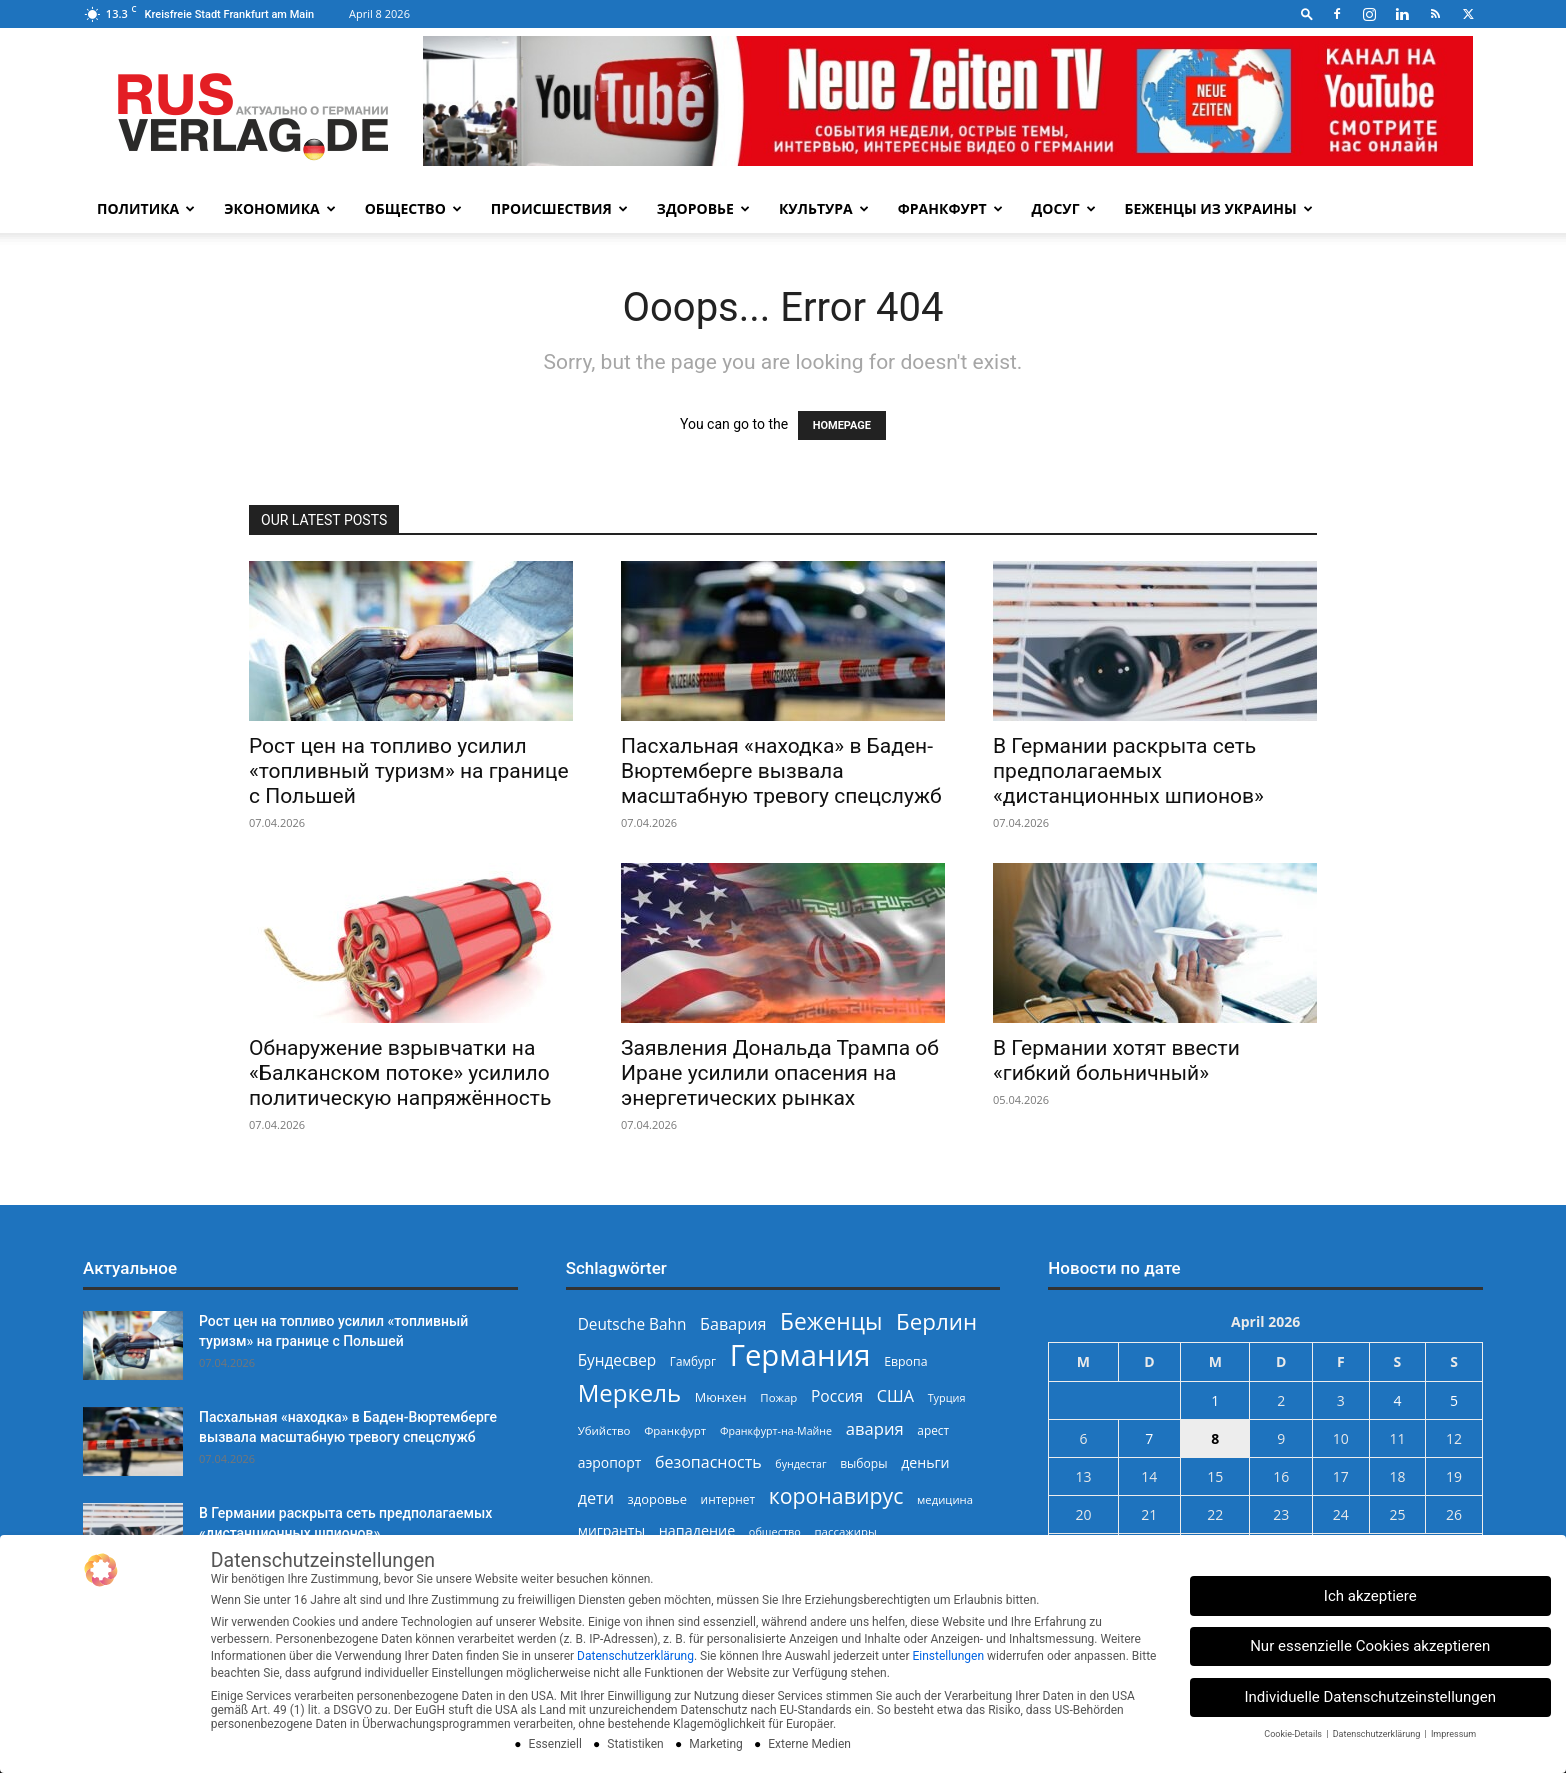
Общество (413, 208)
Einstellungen (948, 1656)
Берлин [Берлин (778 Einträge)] (936, 1321)
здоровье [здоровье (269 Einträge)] (657, 1499)
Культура (824, 208)
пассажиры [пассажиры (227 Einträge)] (845, 1531)
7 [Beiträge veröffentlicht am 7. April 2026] (1149, 1438)
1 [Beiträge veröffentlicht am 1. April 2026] (1215, 1400)
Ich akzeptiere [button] (1370, 1596)
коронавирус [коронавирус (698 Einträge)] (836, 1495)
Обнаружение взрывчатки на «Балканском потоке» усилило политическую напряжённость (400, 1073)
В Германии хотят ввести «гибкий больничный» (1116, 1060)
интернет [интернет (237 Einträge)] (728, 1499)
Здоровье (703, 208)
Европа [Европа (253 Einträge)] (905, 1361)
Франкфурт (950, 208)
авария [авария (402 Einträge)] (875, 1428)
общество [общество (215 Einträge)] (775, 1531)
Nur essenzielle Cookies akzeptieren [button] (1370, 1646)
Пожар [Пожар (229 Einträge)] (778, 1397)
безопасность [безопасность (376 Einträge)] (708, 1462)
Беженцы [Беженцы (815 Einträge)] (831, 1321)
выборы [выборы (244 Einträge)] (863, 1463)
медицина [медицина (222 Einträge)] (945, 1499)
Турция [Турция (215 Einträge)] (947, 1397)
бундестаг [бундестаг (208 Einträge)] (800, 1464)
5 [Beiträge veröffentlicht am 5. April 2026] (1454, 1400)
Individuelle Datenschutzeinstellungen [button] (1370, 1697)
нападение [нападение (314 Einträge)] (697, 1530)
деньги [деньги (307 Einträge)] (925, 1462)
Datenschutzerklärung (635, 1656)
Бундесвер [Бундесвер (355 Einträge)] (617, 1360)
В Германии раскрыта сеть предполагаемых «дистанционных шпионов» (1128, 771)
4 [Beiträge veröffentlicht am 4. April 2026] (1397, 1400)
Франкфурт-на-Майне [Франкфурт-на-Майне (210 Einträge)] (776, 1431)
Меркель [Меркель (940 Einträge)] (630, 1392)
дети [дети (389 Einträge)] (596, 1498)
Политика (146, 208)
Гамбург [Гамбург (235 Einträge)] (693, 1361)
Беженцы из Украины (1219, 208)
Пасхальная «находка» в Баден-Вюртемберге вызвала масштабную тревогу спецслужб (781, 771)
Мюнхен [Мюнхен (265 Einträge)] (721, 1397)
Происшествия (559, 208)
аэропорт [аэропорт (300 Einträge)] (610, 1462)
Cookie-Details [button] (1294, 1734)
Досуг (1064, 208)
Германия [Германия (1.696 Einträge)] (800, 1355)
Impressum (1453, 1734)
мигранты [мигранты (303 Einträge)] (611, 1530)
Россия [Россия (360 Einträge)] (837, 1396)
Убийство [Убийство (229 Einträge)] (604, 1430)
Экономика (279, 208)
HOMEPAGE (842, 425)
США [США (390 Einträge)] (895, 1396)
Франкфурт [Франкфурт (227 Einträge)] (675, 1430)
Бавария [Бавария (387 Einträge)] (733, 1324)
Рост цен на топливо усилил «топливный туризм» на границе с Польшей (409, 771)
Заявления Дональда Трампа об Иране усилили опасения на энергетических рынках (780, 1073)
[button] (1307, 13)
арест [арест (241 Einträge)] (933, 1430)
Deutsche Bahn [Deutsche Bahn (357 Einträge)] (632, 1324)
